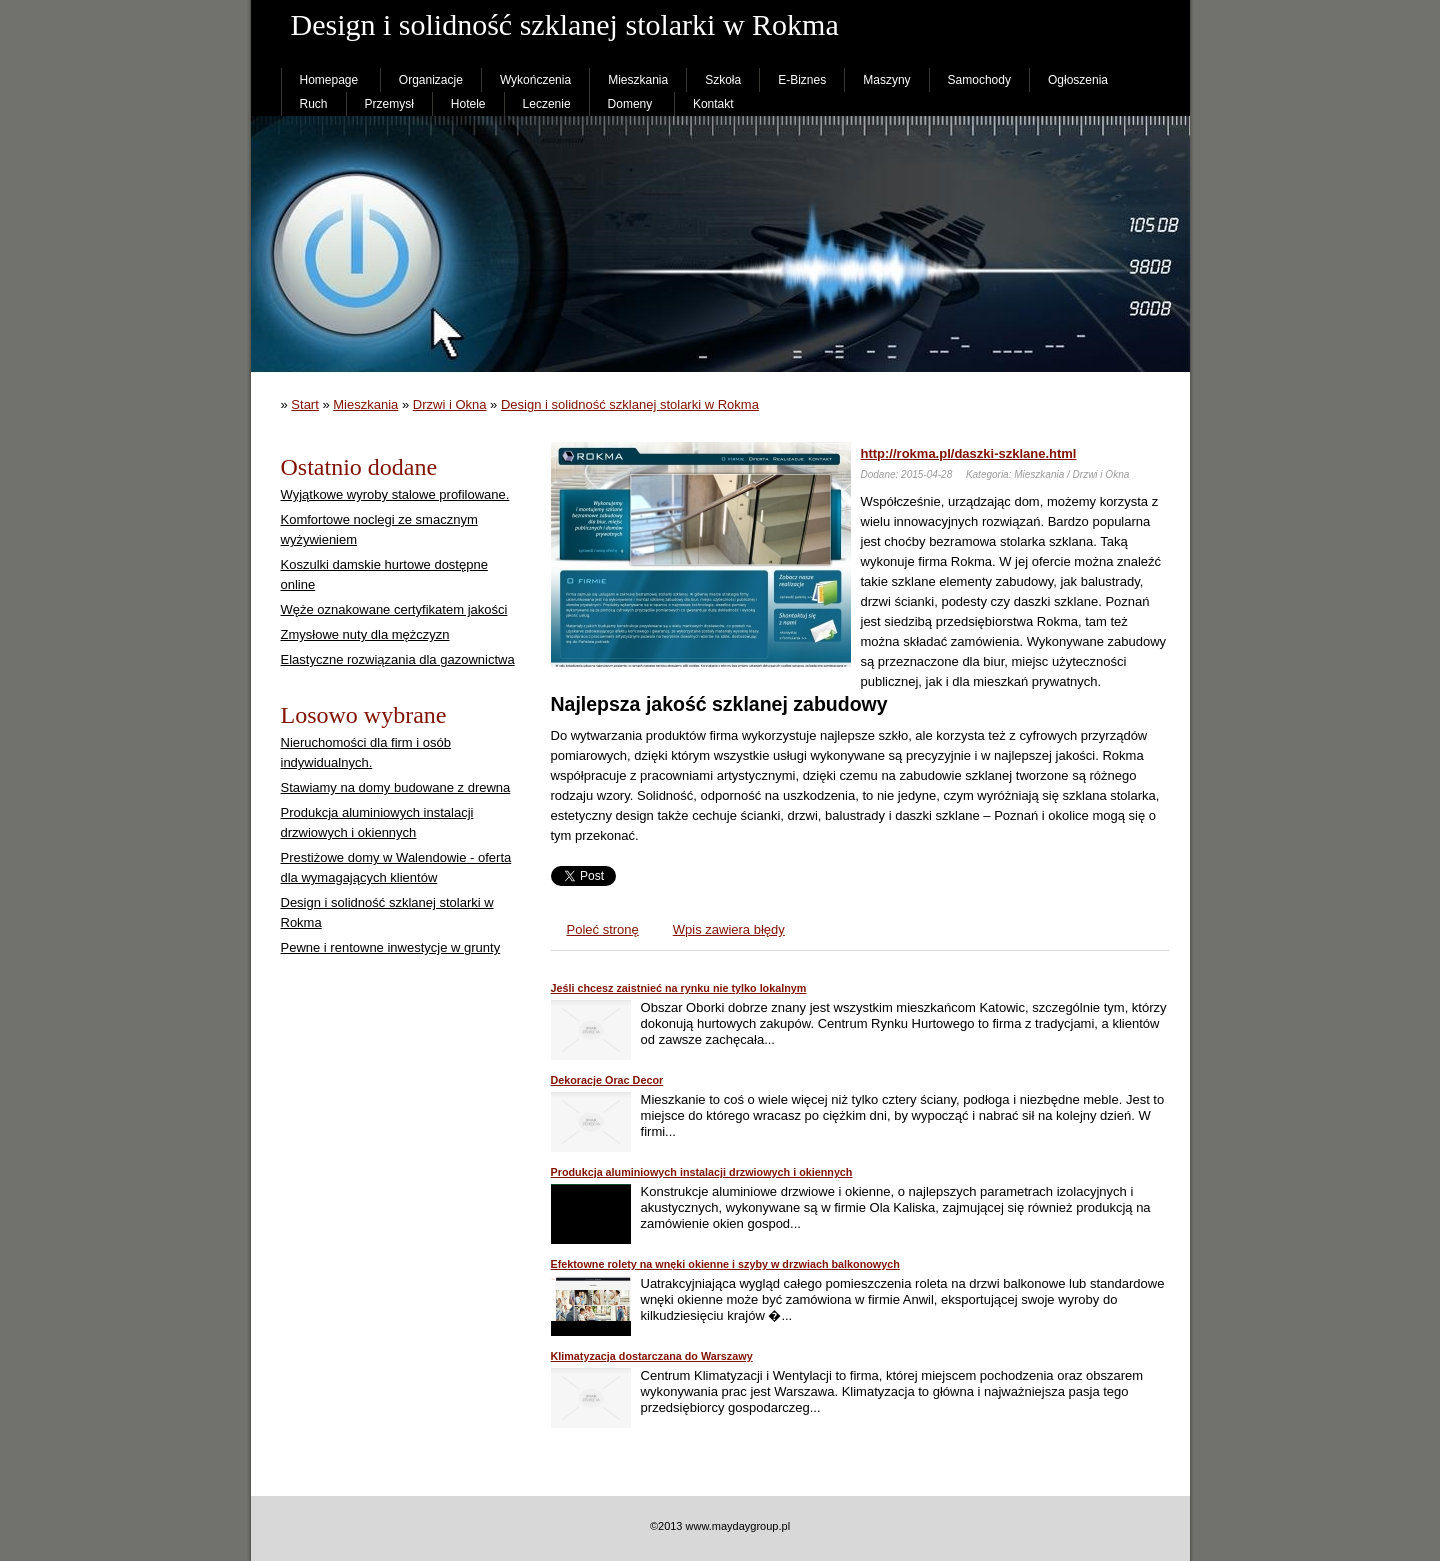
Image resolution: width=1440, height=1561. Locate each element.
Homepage (329, 80)
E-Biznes (802, 80)
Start (304, 404)
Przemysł (389, 104)
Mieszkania (638, 80)
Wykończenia (535, 80)
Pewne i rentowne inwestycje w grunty (391, 947)
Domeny (630, 104)
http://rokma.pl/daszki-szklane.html (969, 453)
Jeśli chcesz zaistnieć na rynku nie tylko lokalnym (679, 988)
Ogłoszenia (1078, 80)
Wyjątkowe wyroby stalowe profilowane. (395, 494)
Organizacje (431, 80)
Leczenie (547, 104)
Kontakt (713, 104)
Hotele (468, 104)
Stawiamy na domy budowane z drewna (396, 787)
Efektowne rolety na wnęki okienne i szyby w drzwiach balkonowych (725, 1264)
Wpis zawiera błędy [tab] (729, 929)
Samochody (979, 80)
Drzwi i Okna (450, 404)
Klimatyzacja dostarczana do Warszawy (652, 1356)
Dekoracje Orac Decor (607, 1080)
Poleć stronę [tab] (603, 929)
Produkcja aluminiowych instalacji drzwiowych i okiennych (702, 1172)
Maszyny (886, 80)
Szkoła (723, 80)
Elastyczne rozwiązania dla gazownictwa (398, 659)
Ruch (314, 104)
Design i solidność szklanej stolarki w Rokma (630, 404)
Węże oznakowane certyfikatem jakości (394, 609)
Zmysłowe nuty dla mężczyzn (365, 634)
